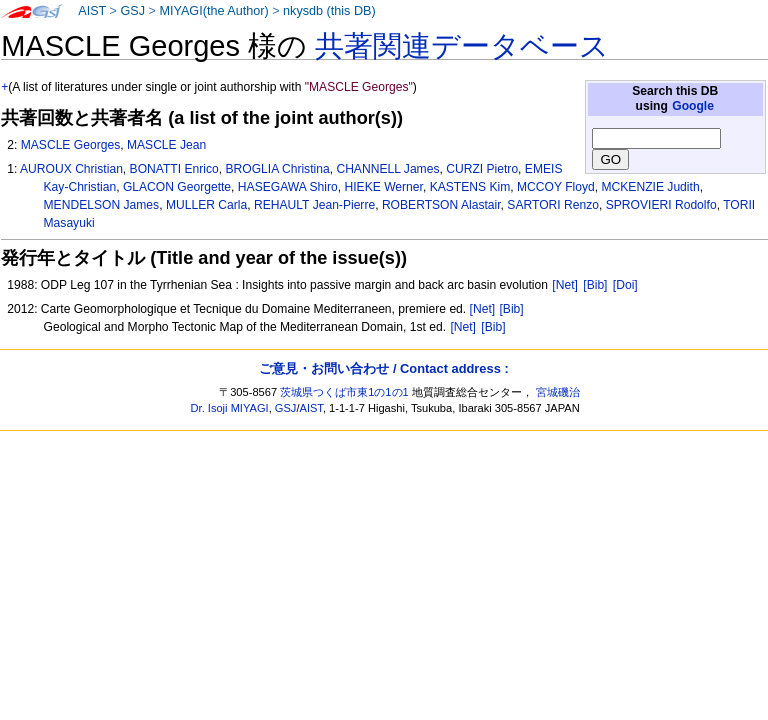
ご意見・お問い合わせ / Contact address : (383, 368)
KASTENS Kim (470, 187)
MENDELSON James (102, 205)
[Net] (565, 285)
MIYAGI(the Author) (213, 11)
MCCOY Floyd (556, 187)
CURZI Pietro (482, 169)
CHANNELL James (387, 169)
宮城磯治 (558, 392)
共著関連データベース (462, 46)
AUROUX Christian (71, 169)
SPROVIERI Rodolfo (661, 205)
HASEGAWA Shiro (288, 187)
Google (693, 106)
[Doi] (625, 285)
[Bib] (595, 285)
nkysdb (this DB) (329, 11)
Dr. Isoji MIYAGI (230, 408)
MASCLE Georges (70, 145)
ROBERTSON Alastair (441, 205)
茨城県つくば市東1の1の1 (344, 392)
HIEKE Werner (383, 187)
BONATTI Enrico (174, 169)
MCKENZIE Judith (651, 187)
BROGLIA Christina (277, 169)
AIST (92, 11)
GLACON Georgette (177, 187)
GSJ (132, 11)
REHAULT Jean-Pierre (314, 205)
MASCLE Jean (166, 145)
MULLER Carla (206, 205)
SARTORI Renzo (553, 205)
